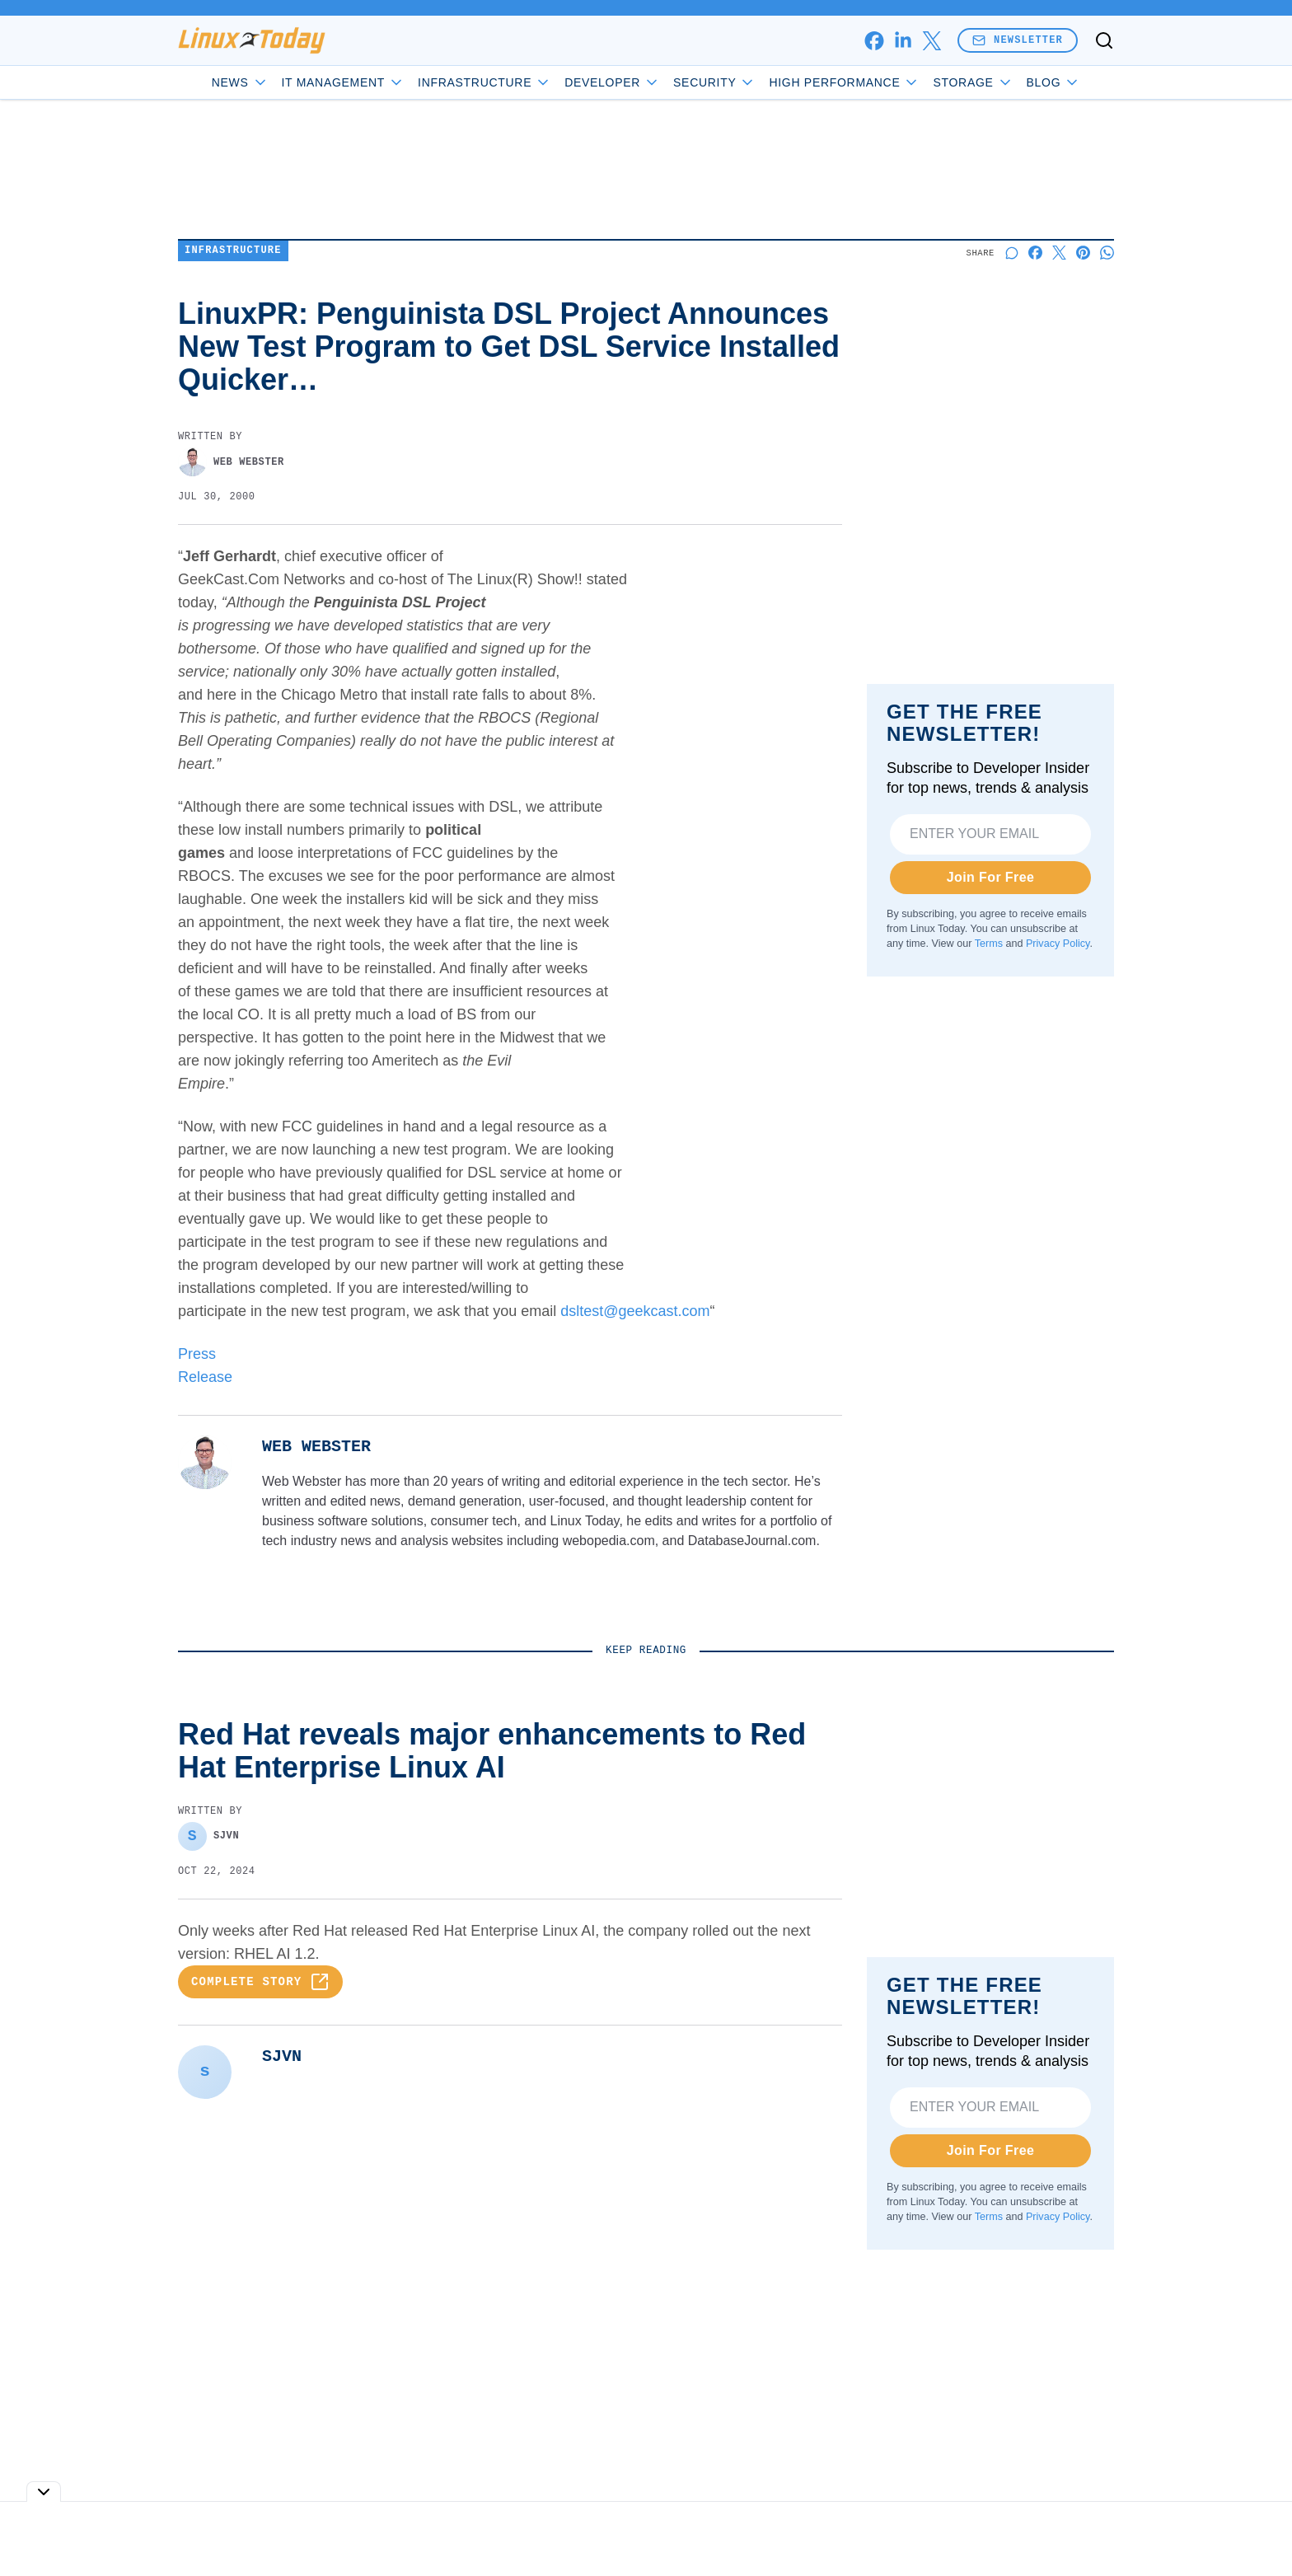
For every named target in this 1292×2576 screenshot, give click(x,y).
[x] (931, 40)
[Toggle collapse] (43, 2491)
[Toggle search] (1104, 40)
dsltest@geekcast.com (634, 1311)
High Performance (844, 82)
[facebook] (873, 40)
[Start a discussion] (1011, 253)
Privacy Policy (1057, 943)
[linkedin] (902, 40)
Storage (973, 82)
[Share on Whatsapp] (1107, 253)
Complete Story (260, 1982)
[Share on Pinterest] (1083, 253)
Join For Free (991, 877)
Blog (1054, 82)
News (240, 82)
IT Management (343, 82)
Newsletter (1017, 40)
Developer (612, 82)
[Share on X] (1059, 253)
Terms (989, 943)
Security (714, 82)
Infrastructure (484, 82)
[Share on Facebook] (1035, 253)
